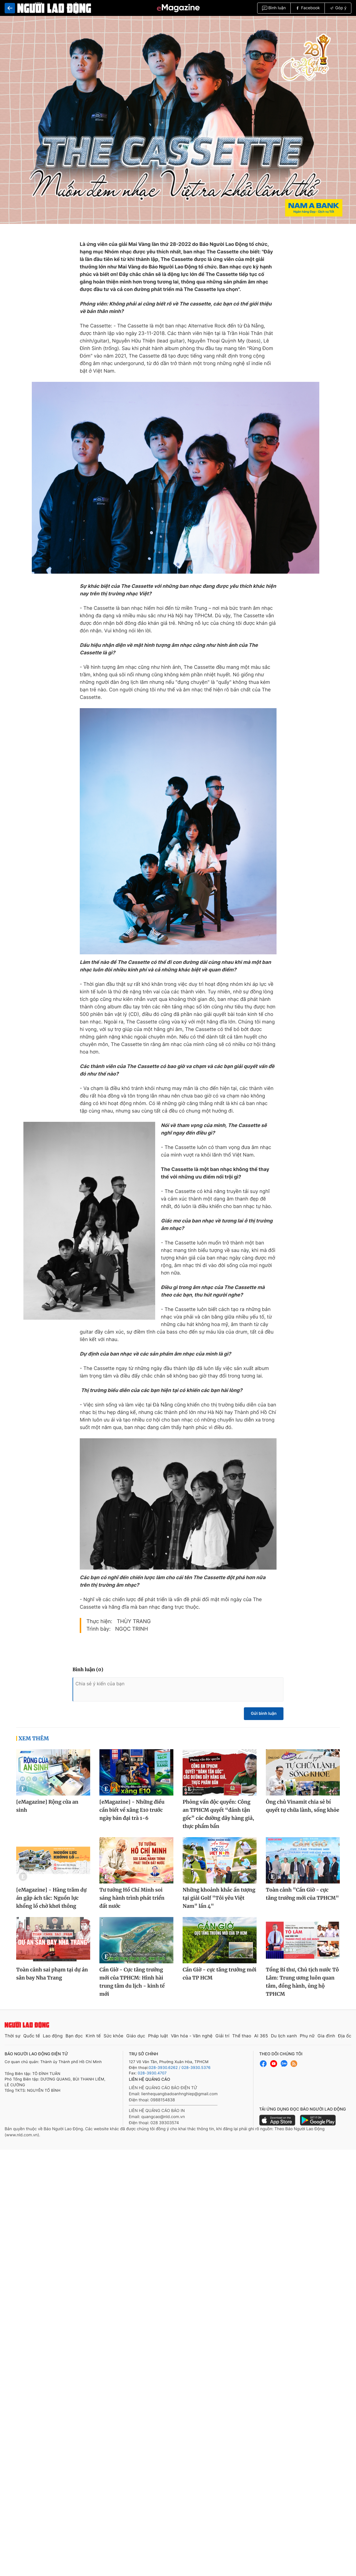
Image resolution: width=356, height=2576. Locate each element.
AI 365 (261, 2040)
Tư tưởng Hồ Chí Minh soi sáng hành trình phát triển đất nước (131, 1902)
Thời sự (13, 2040)
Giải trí (222, 2040)
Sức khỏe (113, 2040)
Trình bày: (98, 1633)
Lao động (53, 2040)
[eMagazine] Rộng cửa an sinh (47, 1810)
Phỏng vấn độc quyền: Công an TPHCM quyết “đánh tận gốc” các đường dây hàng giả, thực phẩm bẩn (218, 1818)
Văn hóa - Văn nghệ (191, 2040)
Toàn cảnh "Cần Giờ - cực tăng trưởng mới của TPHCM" (302, 1898)
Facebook (307, 7)
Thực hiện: (99, 1626)
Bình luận (274, 7)
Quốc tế (31, 2040)
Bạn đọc (74, 2040)
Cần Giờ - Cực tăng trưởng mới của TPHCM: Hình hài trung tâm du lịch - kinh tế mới (132, 1986)
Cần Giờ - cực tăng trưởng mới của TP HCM (219, 1978)
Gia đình (326, 2040)
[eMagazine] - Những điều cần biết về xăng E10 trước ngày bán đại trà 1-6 (131, 1814)
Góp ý (337, 7)
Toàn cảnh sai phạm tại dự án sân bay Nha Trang (52, 1978)
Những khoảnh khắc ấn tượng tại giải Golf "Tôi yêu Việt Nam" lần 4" (219, 1902)
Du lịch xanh (284, 2040)
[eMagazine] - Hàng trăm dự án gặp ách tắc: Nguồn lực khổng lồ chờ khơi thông (51, 1902)
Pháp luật (158, 2040)
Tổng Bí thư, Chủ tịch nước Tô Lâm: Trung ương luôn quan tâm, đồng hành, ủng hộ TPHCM (302, 1986)
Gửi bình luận (264, 1717)
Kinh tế (93, 2040)
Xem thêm (33, 1742)
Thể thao (241, 2040)
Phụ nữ (307, 2040)
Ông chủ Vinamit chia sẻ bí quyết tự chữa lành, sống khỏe (302, 1810)
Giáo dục (135, 2040)
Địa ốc (344, 2040)
